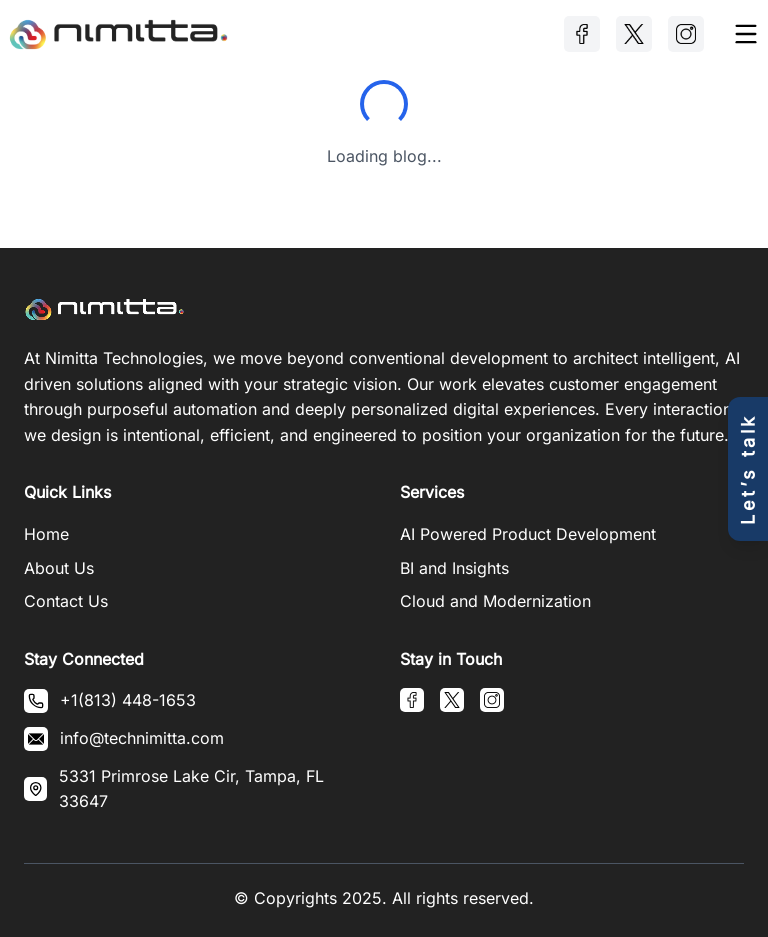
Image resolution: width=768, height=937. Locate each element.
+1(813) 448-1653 (128, 700)
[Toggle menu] (746, 34)
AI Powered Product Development (528, 534)
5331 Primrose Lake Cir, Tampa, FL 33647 (191, 789)
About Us (59, 568)
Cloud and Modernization (495, 601)
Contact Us (66, 601)
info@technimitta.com (142, 738)
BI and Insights (454, 568)
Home (46, 534)
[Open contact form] (748, 469)
